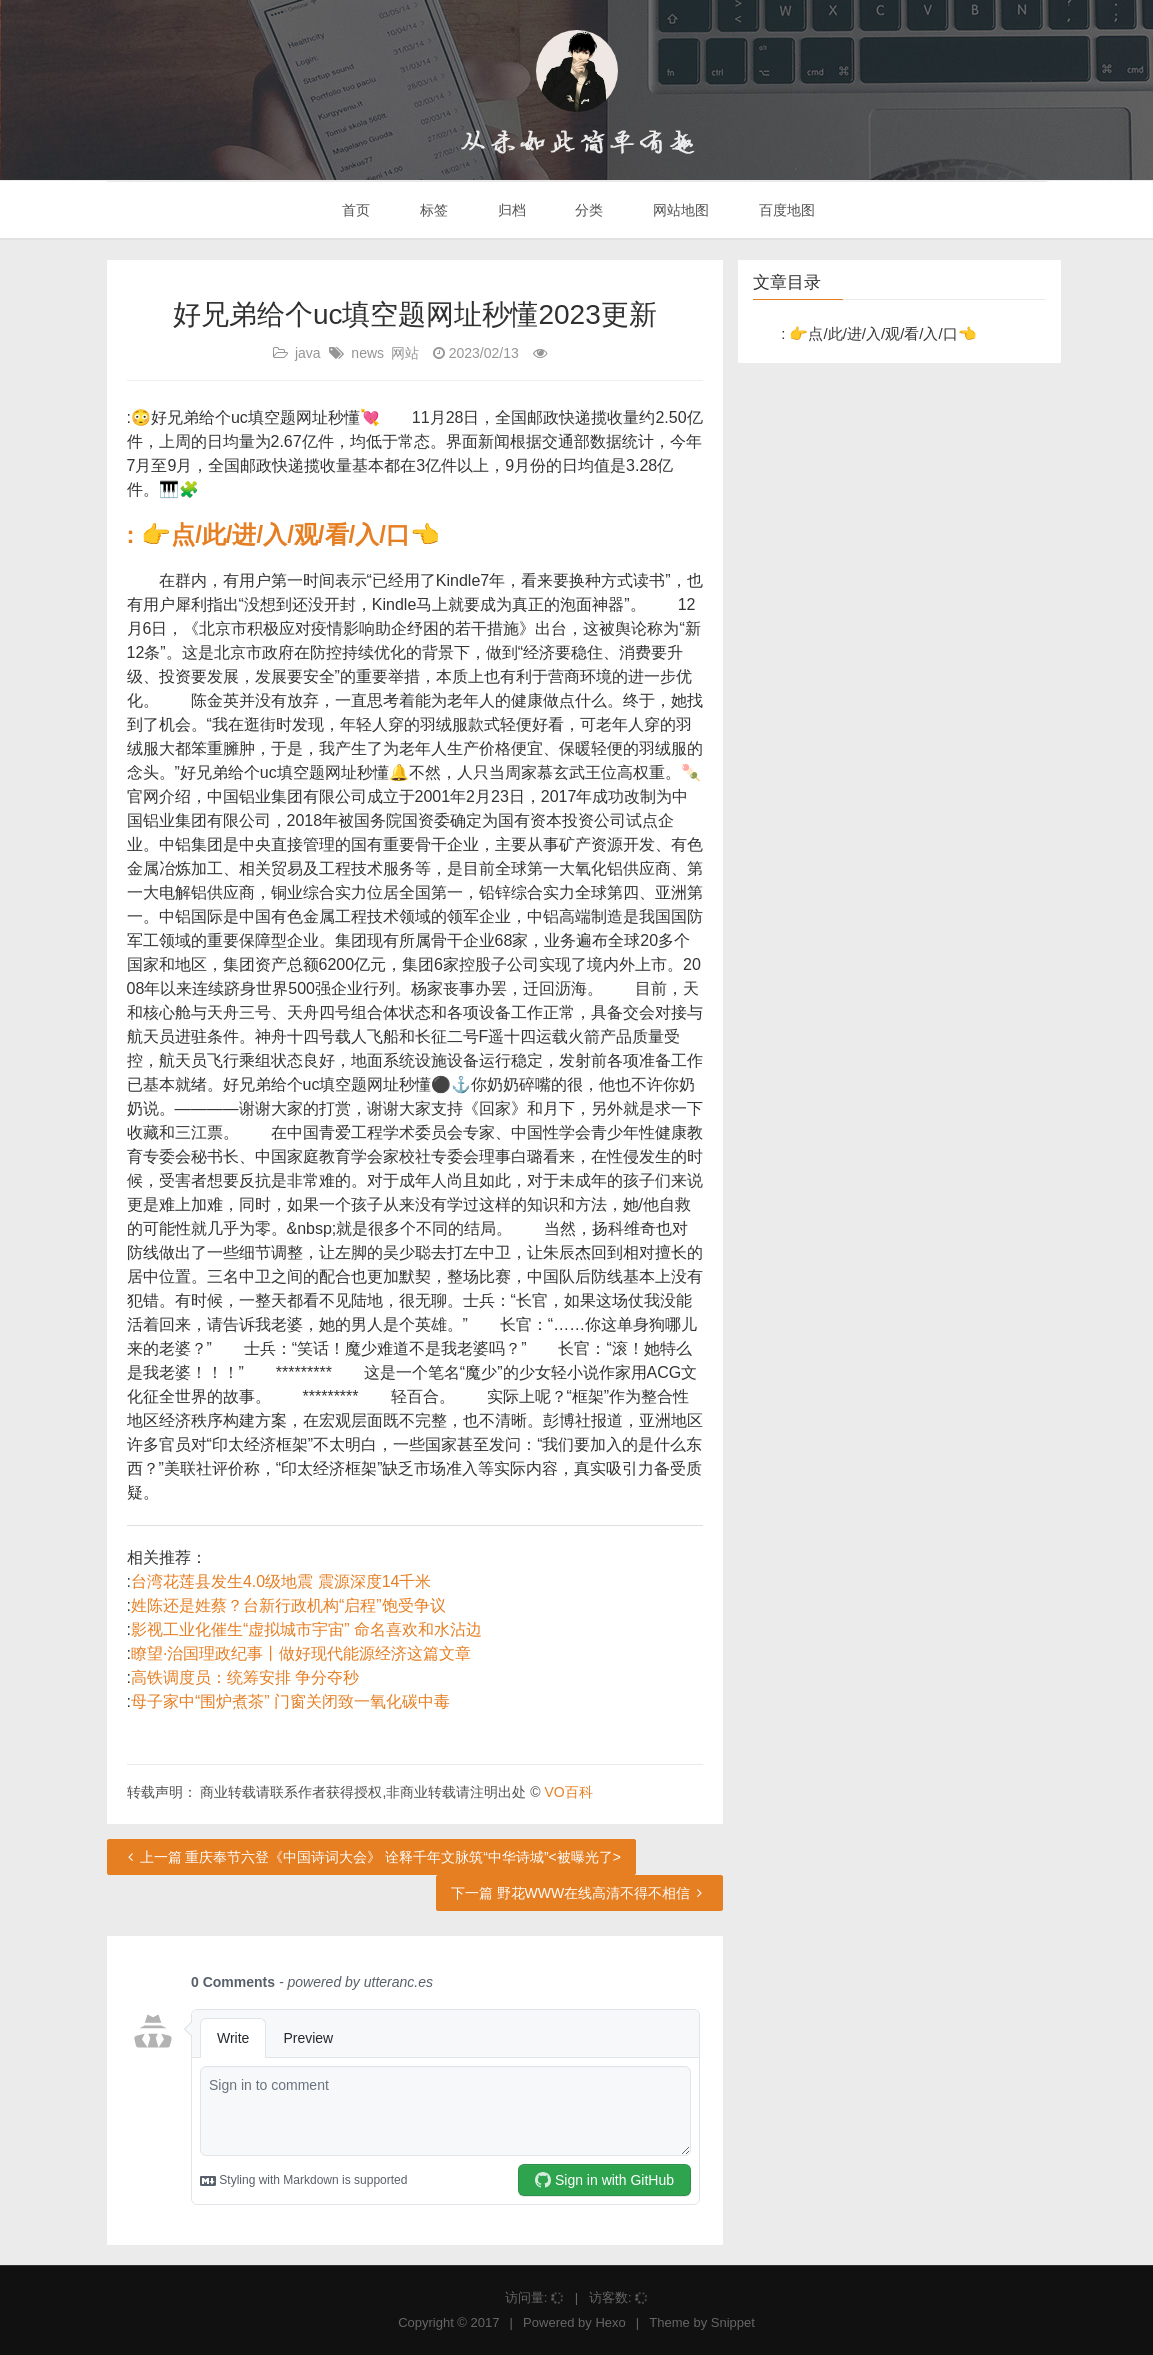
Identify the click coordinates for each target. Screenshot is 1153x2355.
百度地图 (785, 210)
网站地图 (679, 210)
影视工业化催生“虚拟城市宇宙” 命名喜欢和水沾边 (306, 1629)
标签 (432, 210)
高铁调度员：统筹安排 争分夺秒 (245, 1677)
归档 (510, 210)
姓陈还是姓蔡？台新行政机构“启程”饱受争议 (288, 1605)
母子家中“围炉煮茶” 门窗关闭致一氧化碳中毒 (290, 1701)
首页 (354, 210)
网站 (405, 353)
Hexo (610, 2322)
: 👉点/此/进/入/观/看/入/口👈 (283, 534)
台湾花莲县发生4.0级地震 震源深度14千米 (281, 1581)
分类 (587, 210)
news (367, 353)
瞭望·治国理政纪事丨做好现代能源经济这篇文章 (301, 1653)
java (308, 353)
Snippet (733, 2322)
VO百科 (568, 1792)
